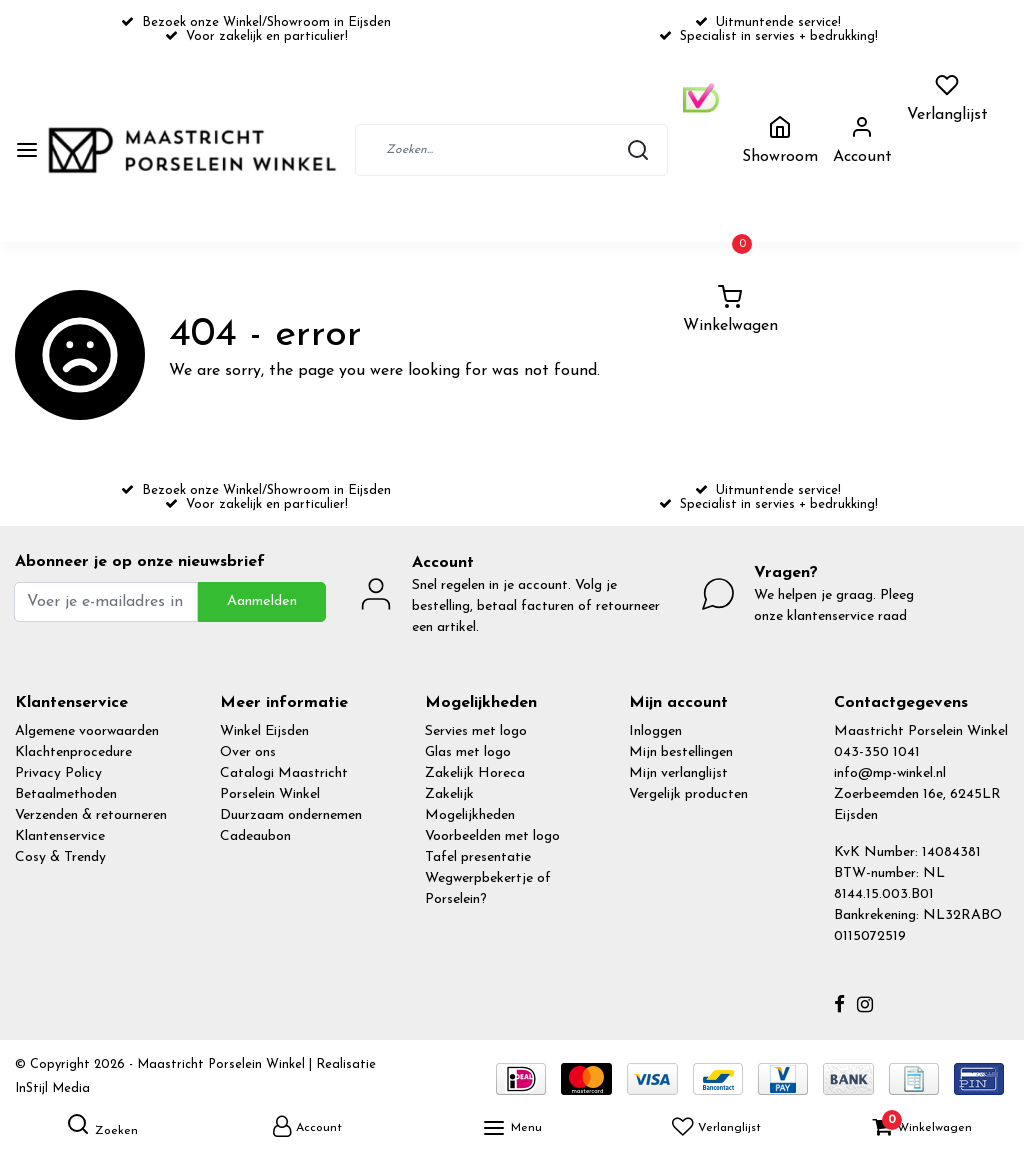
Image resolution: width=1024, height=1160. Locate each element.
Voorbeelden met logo (492, 836)
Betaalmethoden (66, 794)
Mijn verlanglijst (678, 773)
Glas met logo (468, 752)
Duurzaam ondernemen (291, 815)
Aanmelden (262, 601)
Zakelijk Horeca (475, 773)
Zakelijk (449, 794)
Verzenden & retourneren (91, 815)
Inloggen (655, 731)
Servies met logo (476, 731)
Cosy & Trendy (60, 857)
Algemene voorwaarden (87, 731)
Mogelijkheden (470, 815)
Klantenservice (60, 836)
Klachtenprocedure (73, 752)
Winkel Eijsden (264, 731)
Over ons (248, 752)
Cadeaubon (255, 836)
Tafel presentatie (478, 857)
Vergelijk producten (688, 794)
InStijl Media (52, 1088)
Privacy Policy (58, 773)
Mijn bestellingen (681, 752)
